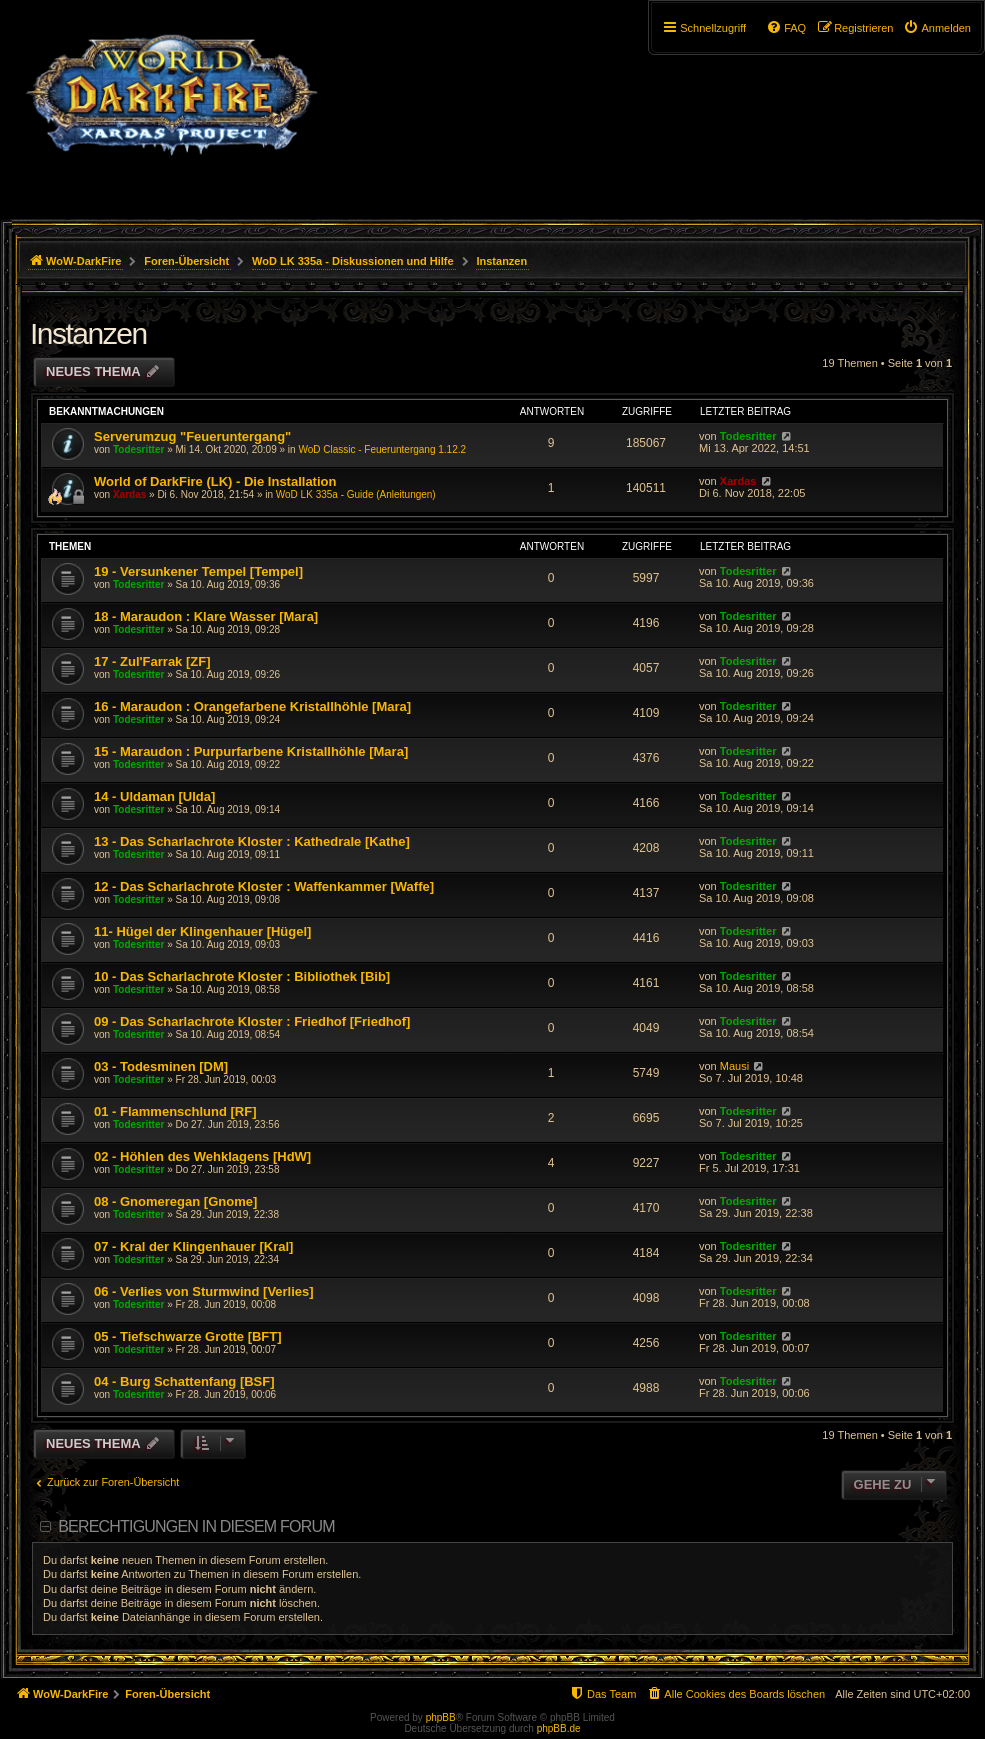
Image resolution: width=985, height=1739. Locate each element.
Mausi (734, 1066)
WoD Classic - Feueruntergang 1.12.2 (382, 449)
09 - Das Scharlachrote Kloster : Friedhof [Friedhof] (252, 1021)
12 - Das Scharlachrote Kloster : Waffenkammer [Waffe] (264, 886)
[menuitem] (937, 28)
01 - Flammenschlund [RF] (175, 1111)
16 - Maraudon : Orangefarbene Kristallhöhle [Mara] (252, 706)
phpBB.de (559, 1728)
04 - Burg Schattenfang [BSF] (184, 1381)
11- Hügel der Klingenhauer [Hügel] (202, 931)
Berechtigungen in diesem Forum (196, 1526)
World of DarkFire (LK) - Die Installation (215, 481)
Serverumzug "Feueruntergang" (192, 436)
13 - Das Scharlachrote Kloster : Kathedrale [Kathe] (252, 841)
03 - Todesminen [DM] (161, 1066)
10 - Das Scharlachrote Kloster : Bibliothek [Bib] (242, 976)
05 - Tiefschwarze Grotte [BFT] (188, 1336)
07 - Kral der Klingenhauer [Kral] (193, 1246)
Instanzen (88, 333)
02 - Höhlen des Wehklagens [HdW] (202, 1156)
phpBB (441, 1717)
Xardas (129, 494)
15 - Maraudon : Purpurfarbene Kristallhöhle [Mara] (251, 751)
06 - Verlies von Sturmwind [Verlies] (204, 1291)
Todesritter (139, 449)
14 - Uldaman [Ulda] (154, 796)
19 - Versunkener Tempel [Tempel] (198, 571)
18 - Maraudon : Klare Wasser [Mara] (206, 616)
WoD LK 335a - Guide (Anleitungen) (356, 494)
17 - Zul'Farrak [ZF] (152, 661)
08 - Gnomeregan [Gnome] (175, 1201)
